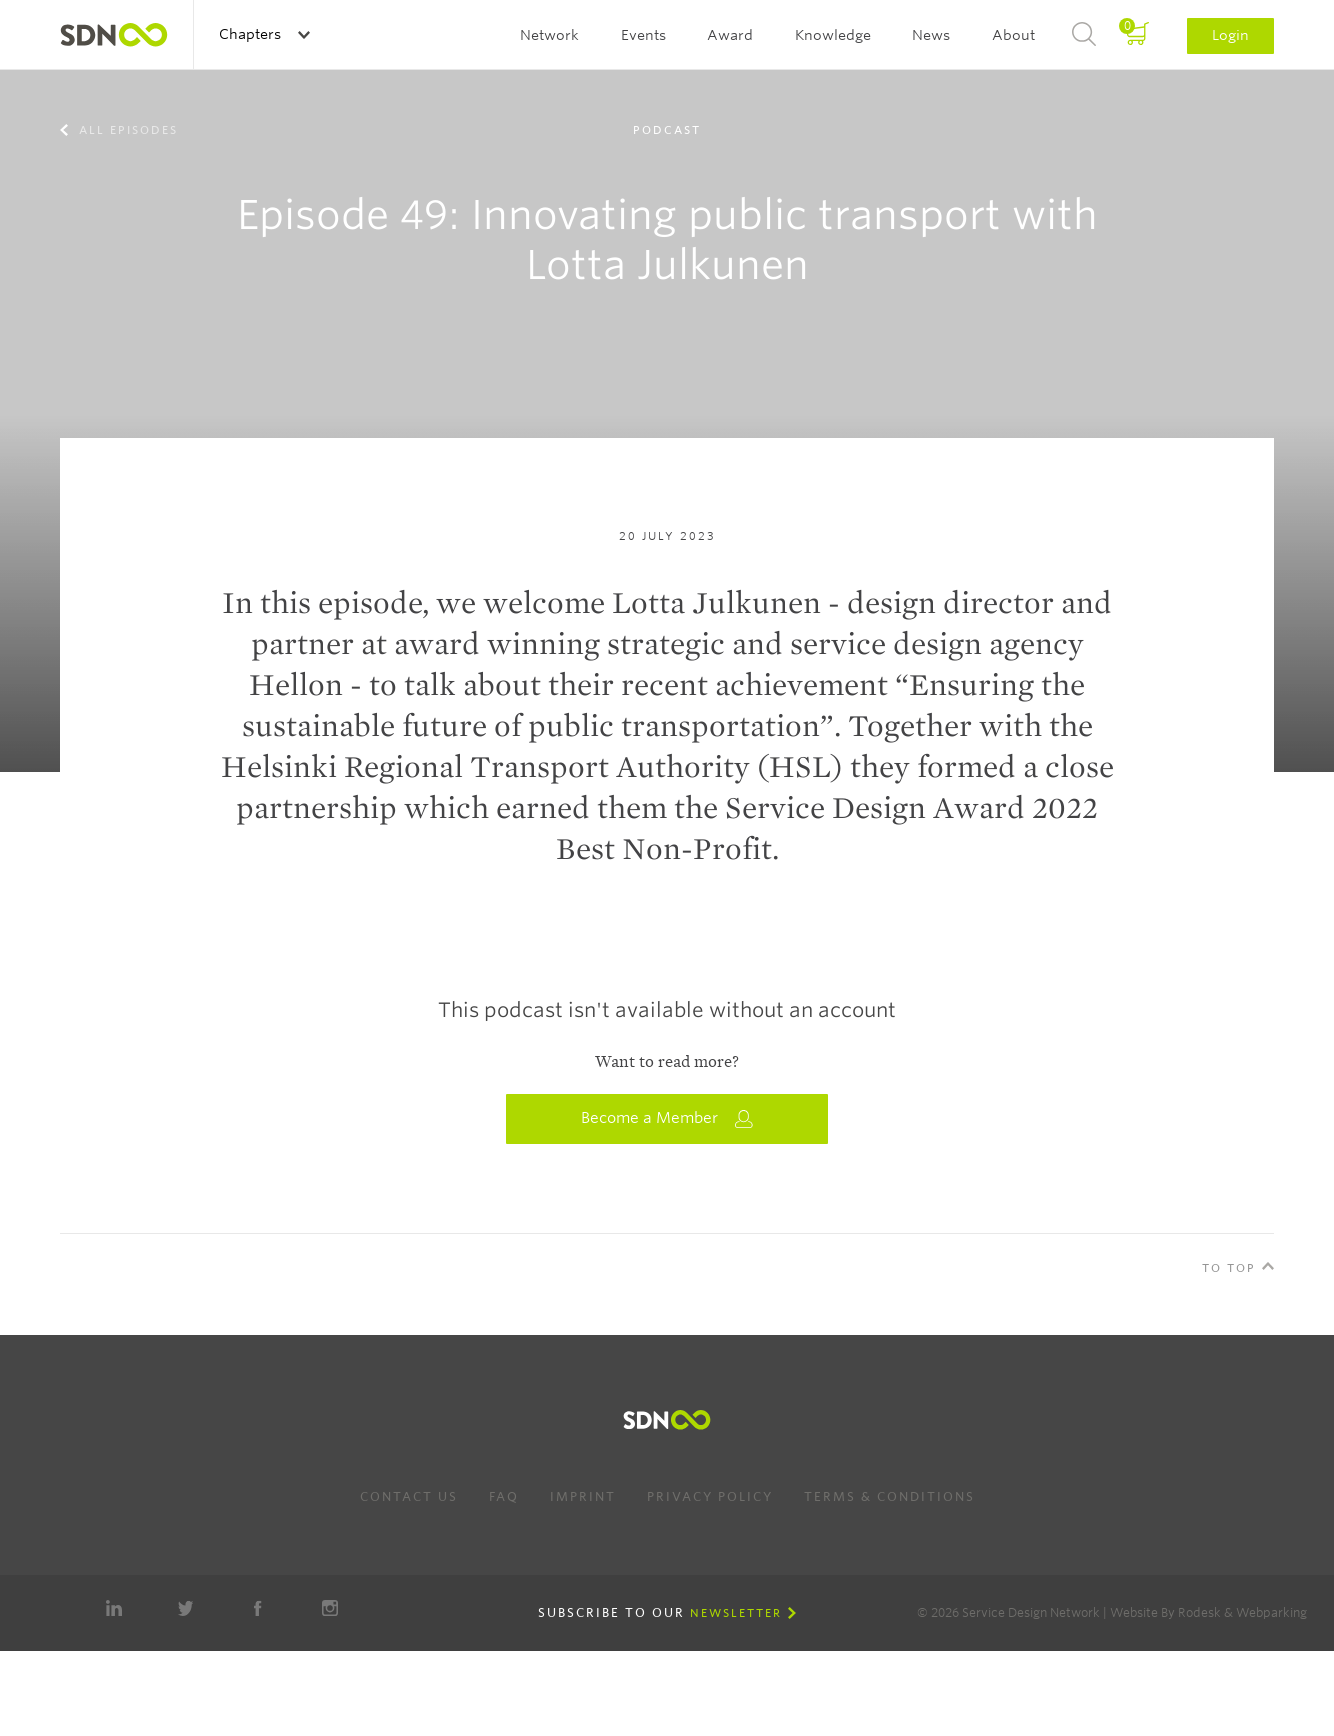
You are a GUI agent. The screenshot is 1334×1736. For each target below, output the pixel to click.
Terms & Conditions (889, 1496)
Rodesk (1199, 1612)
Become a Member (667, 1118)
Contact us (409, 1496)
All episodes (126, 130)
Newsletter (736, 1613)
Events (643, 35)
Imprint (583, 1496)
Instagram (330, 1608)
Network (549, 35)
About (1013, 35)
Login (1230, 35)
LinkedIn (114, 1608)
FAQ (504, 1496)
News (931, 35)
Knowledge (833, 35)
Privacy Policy (710, 1496)
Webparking (1271, 1612)
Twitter (186, 1608)
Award (730, 35)
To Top (1229, 1268)
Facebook (258, 1608)
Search (1084, 35)
